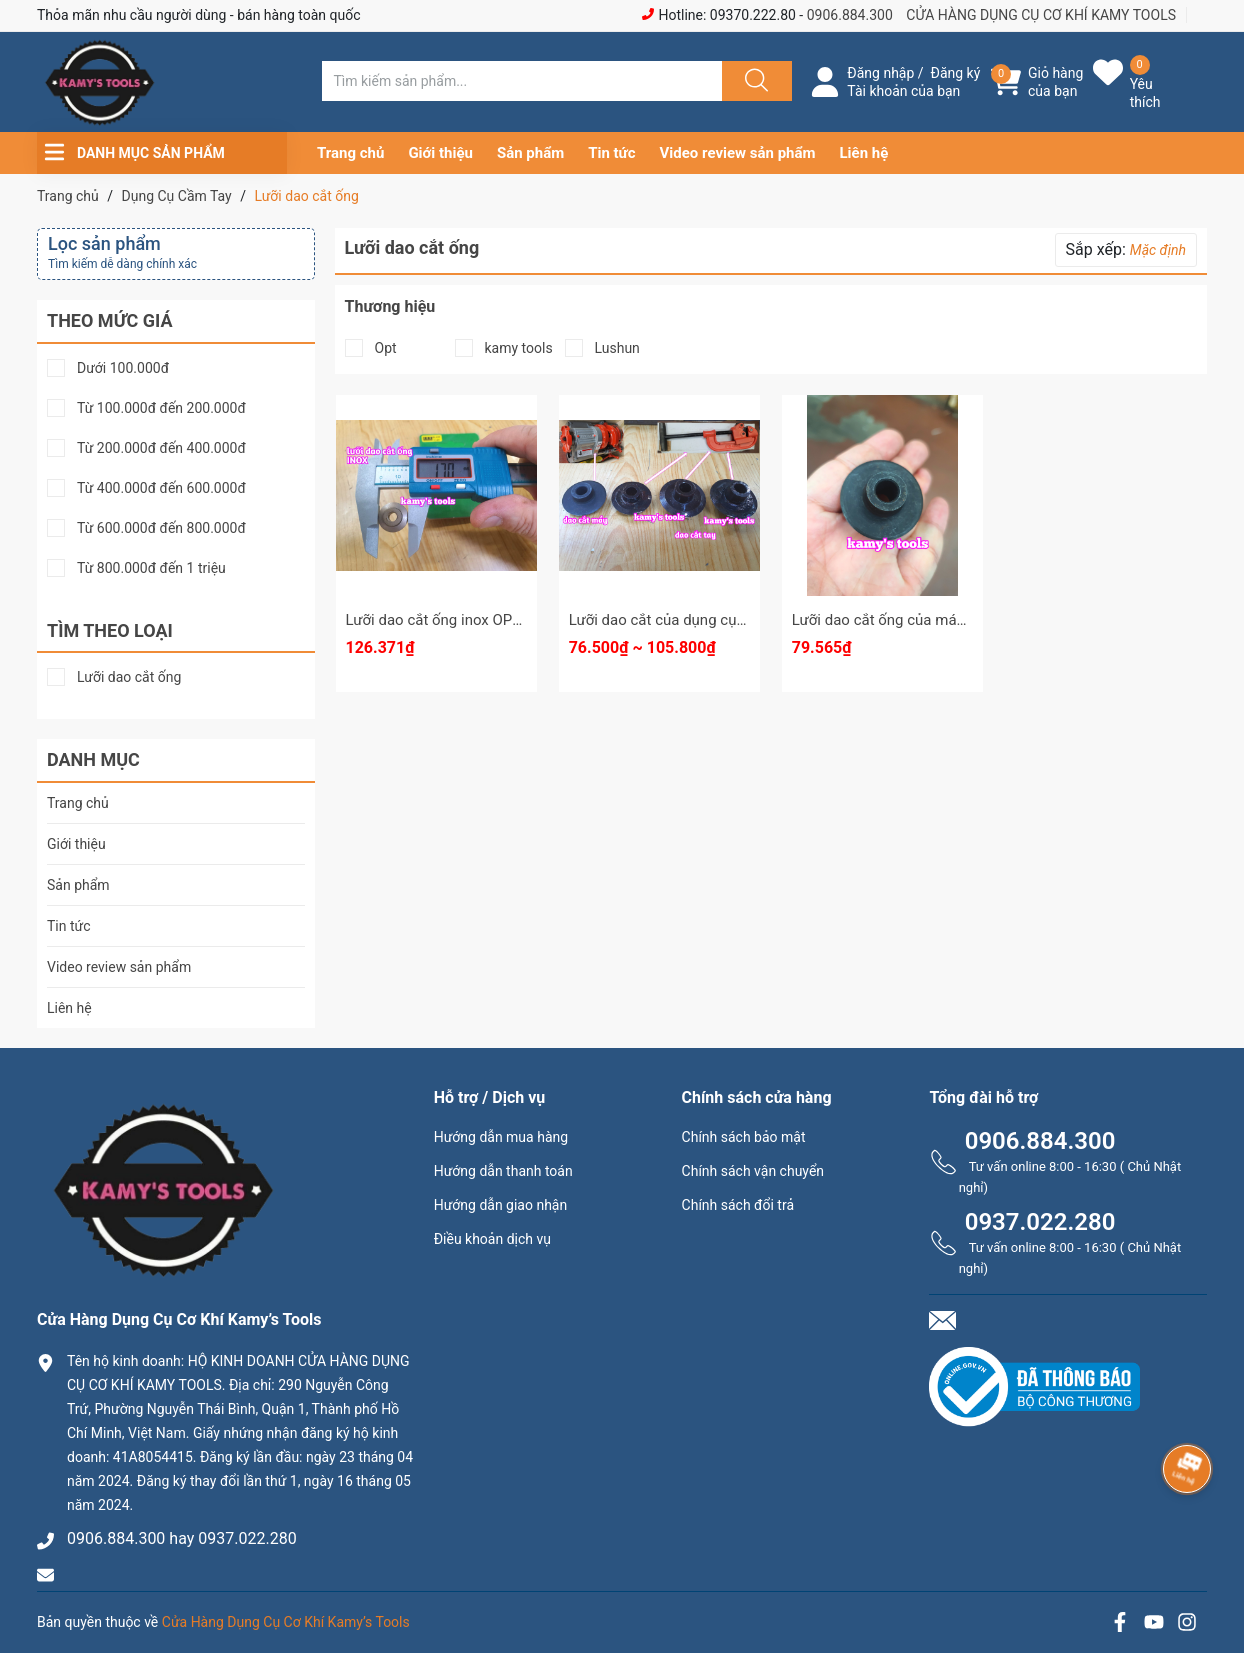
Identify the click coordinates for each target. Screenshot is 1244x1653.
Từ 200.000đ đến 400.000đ (161, 448)
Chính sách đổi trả (738, 1205)
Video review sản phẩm (738, 153)
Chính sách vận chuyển (753, 1171)
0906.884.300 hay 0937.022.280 (182, 1538)
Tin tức (611, 153)
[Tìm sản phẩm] (522, 81)
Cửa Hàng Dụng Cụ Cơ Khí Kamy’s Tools (286, 1622)
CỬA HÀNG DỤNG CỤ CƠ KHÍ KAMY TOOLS (1041, 15)
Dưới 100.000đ (123, 368)
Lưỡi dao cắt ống (129, 677)
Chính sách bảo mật (744, 1137)
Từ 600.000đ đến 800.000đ (161, 528)
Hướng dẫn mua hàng (501, 1137)
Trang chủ (350, 153)
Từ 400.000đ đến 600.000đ (161, 488)
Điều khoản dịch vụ (492, 1239)
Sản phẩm (530, 153)
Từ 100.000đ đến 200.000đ (161, 408)
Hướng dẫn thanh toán (503, 1171)
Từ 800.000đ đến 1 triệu (151, 568)
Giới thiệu (440, 153)
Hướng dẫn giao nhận (501, 1205)
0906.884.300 (850, 15)
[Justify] (754, 81)
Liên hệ (864, 153)
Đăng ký (956, 73)
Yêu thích (1145, 93)
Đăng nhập (880, 73)
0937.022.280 (1040, 1222)
